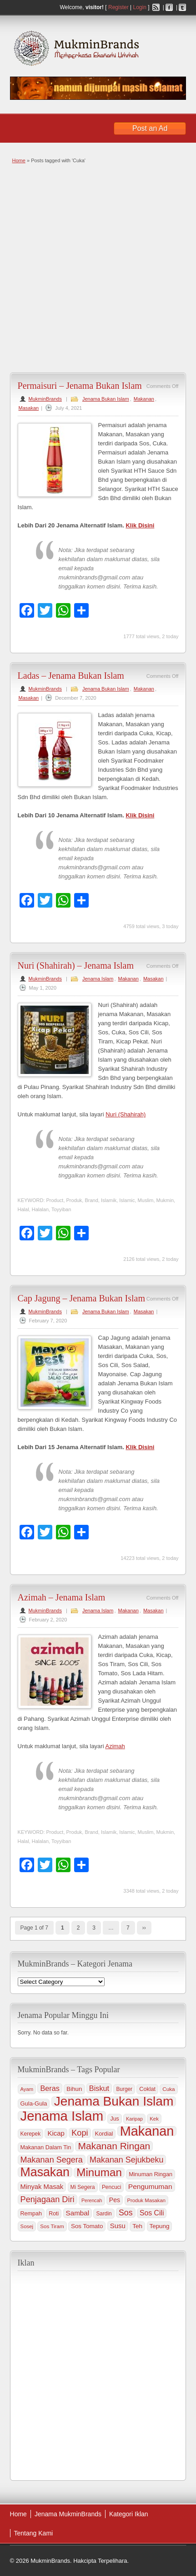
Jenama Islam (97, 978)
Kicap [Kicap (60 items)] (55, 2133)
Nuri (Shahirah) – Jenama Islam (76, 965)
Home (18, 160)
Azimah (115, 1746)
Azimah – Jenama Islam (62, 1597)
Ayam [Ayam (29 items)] (27, 2089)
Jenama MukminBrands (68, 2514)
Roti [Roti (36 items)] (54, 2213)
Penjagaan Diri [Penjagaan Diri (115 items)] (47, 2199)
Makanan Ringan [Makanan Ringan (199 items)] (114, 2146)
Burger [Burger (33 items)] (124, 2089)
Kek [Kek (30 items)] (154, 2119)
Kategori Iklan (128, 2514)
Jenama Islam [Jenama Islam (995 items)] (62, 2116)
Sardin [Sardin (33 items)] (103, 2213)
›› (144, 1928)
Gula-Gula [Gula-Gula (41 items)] (33, 2103)
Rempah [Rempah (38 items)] (31, 2213)
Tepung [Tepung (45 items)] (160, 2226)
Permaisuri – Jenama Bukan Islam (80, 386)
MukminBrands (45, 399)
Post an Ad (149, 128)
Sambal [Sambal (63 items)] (77, 2213)
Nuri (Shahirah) (126, 1114)
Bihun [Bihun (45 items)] (74, 2089)
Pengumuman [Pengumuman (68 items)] (150, 2186)
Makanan (144, 399)
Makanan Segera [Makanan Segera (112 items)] (51, 2159)
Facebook (169, 7)
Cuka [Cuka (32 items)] (168, 2089)
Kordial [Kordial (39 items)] (104, 2134)
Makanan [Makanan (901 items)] (147, 2131)
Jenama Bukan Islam (105, 399)
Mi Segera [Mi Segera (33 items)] (82, 2187)
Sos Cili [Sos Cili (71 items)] (152, 2213)
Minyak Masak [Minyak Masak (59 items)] (42, 2186)
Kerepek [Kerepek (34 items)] (30, 2134)
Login (139, 7)
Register (118, 7)
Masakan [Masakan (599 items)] (45, 2172)
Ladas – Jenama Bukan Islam (71, 676)
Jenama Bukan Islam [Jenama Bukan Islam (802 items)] (114, 2101)
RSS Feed (156, 7)
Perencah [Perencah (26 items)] (91, 2200)
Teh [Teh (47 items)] (137, 2226)
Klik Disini (140, 525)
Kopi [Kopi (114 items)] (79, 2132)
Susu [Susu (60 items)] (118, 2226)
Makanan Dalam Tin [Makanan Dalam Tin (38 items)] (45, 2147)
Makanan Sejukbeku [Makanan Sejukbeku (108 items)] (126, 2159)
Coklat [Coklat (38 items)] (147, 2089)
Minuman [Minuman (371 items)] (99, 2173)
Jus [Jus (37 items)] (114, 2119)
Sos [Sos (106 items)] (126, 2212)
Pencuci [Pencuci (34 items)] (111, 2187)
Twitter (182, 7)
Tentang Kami (33, 2533)
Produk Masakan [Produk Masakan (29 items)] (146, 2200)
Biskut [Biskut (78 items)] (99, 2088)
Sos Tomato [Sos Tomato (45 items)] (87, 2226)
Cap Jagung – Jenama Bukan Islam (82, 1298)
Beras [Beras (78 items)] (49, 2088)
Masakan (29, 408)
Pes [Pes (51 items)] (114, 2200)
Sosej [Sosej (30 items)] (26, 2226)
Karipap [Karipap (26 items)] (134, 2119)
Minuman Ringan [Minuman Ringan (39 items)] (150, 2174)
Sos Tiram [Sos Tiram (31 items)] (52, 2226)
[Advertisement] (98, 267)
